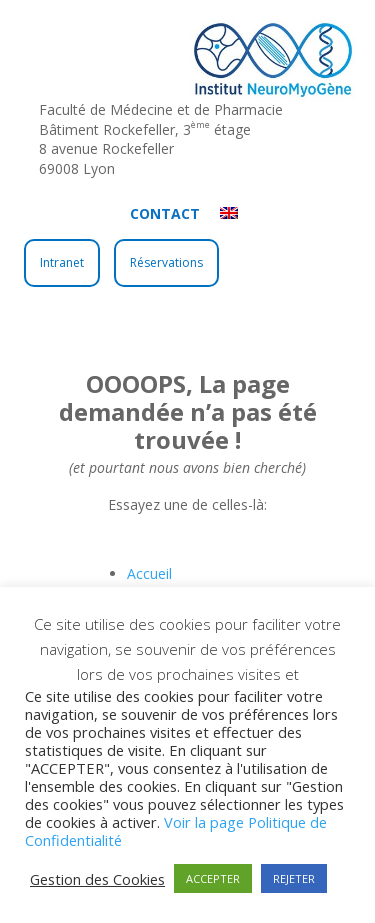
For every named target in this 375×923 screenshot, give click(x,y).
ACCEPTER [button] (213, 878)
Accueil (149, 573)
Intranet (62, 262)
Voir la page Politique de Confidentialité (176, 831)
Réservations (166, 262)
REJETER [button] (294, 878)
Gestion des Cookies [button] (97, 879)
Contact (165, 213)
